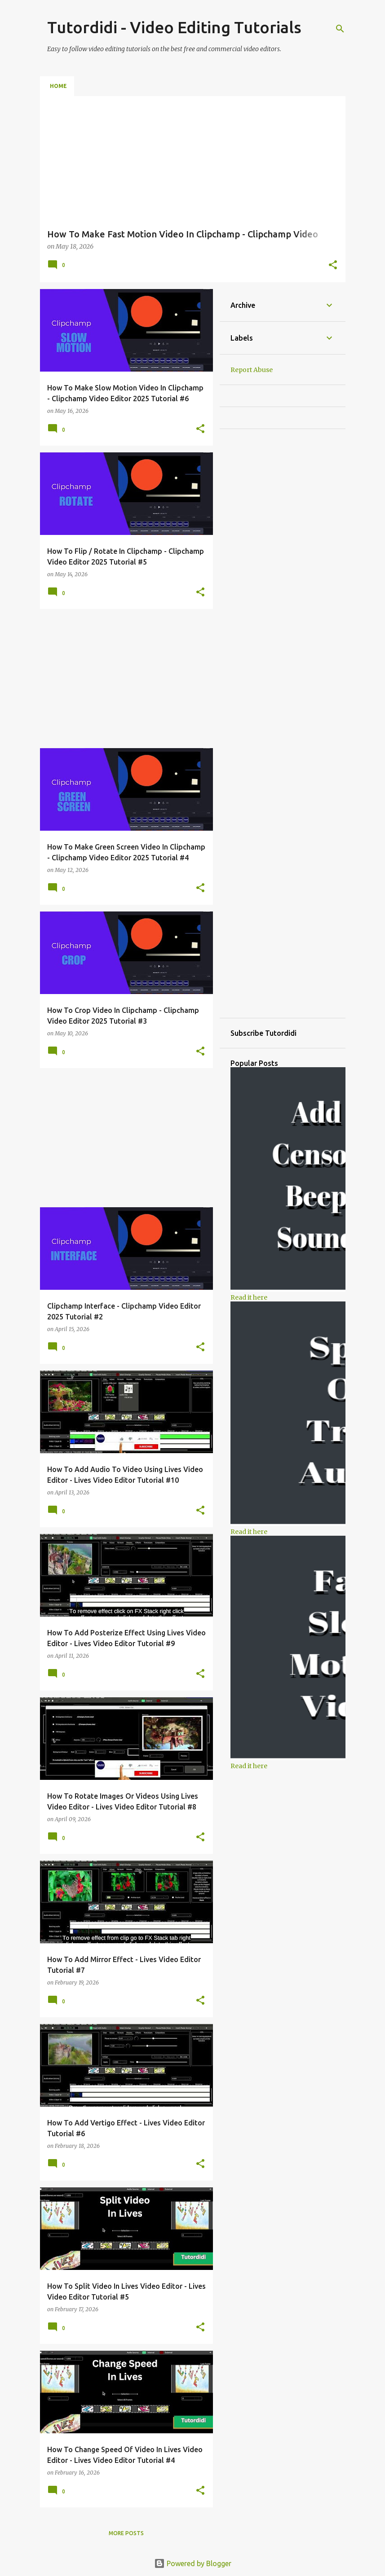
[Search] (340, 28)
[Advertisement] (123, 678)
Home (58, 86)
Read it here (248, 1297)
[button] (332, 265)
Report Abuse (251, 370)
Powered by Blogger (192, 2563)
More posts (126, 2533)
